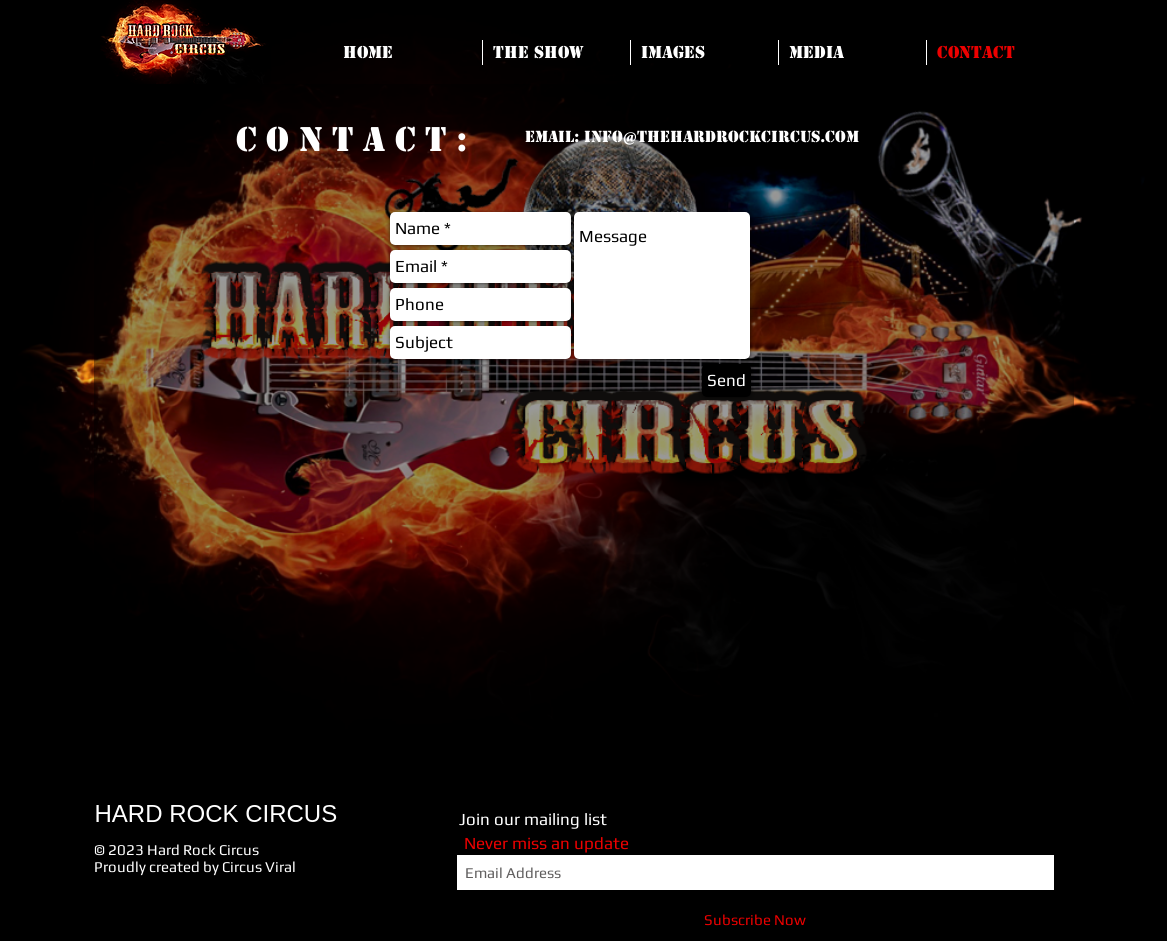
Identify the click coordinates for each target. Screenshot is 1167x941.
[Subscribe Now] (755, 919)
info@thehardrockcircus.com (721, 136)
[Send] (726, 380)
